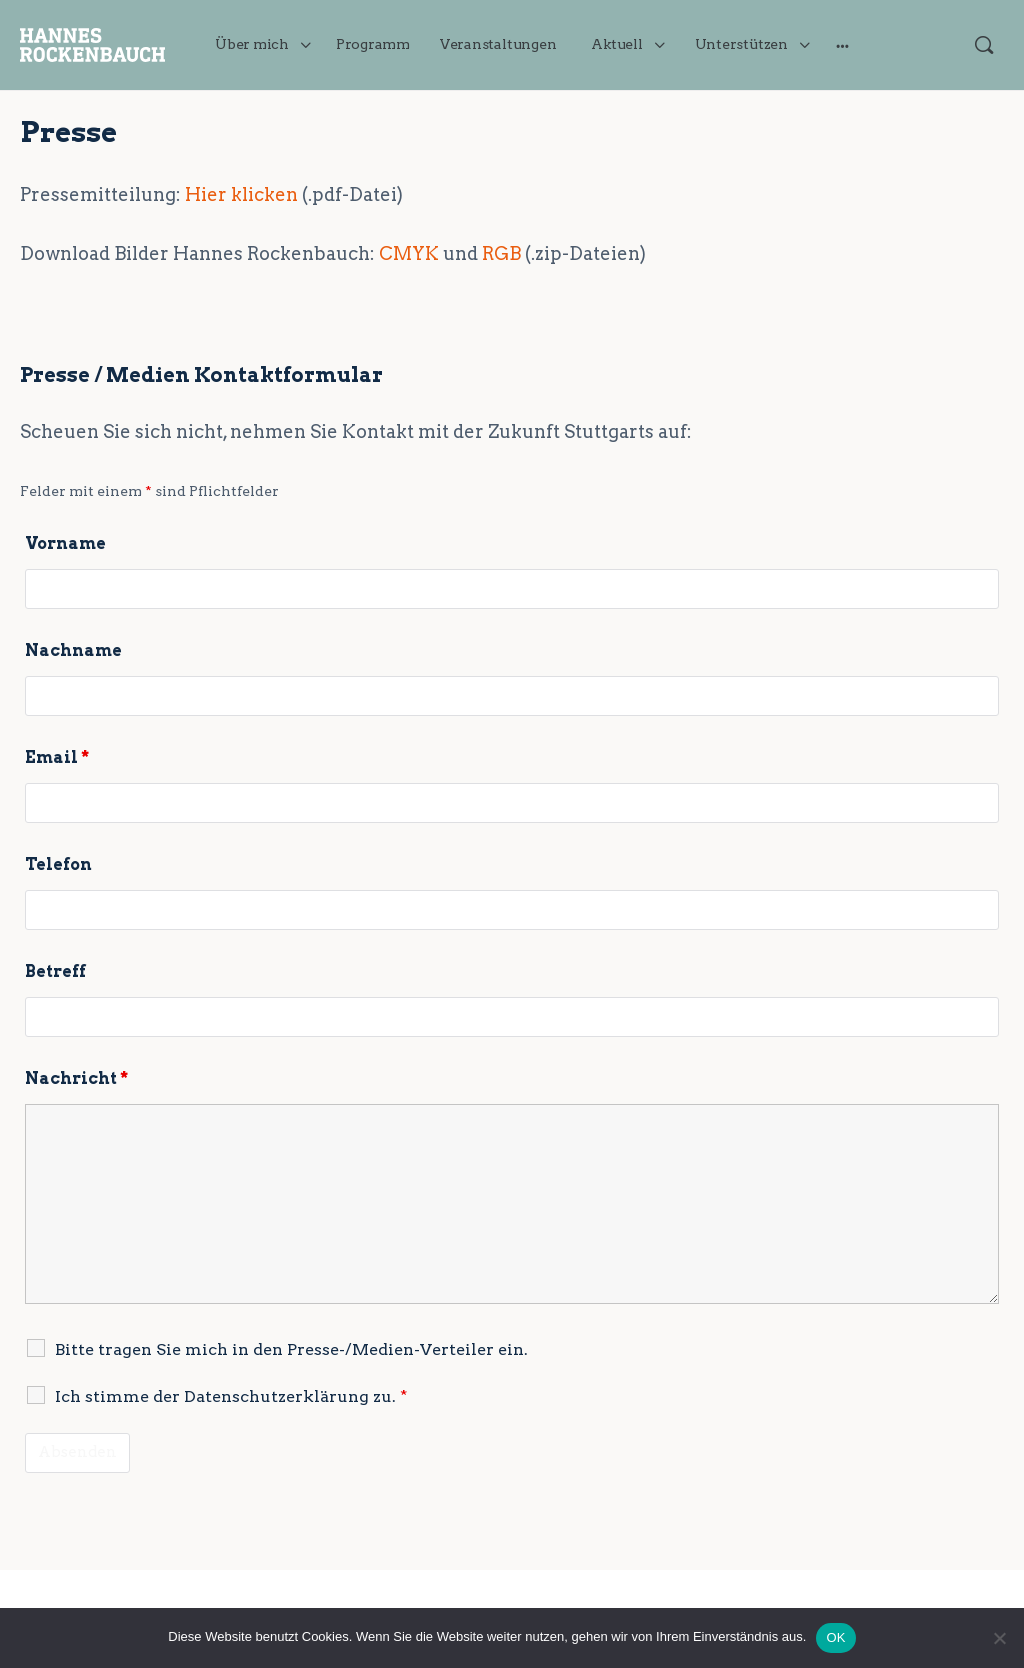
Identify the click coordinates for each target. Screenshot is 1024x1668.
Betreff (55, 971)
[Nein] (999, 1638)
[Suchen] (984, 45)
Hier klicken (241, 194)
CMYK (409, 253)
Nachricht (76, 1078)
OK (835, 1637)
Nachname (73, 650)
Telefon (58, 864)
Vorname (65, 543)
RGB (501, 253)
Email (57, 757)
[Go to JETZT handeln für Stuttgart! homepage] (92, 42)
